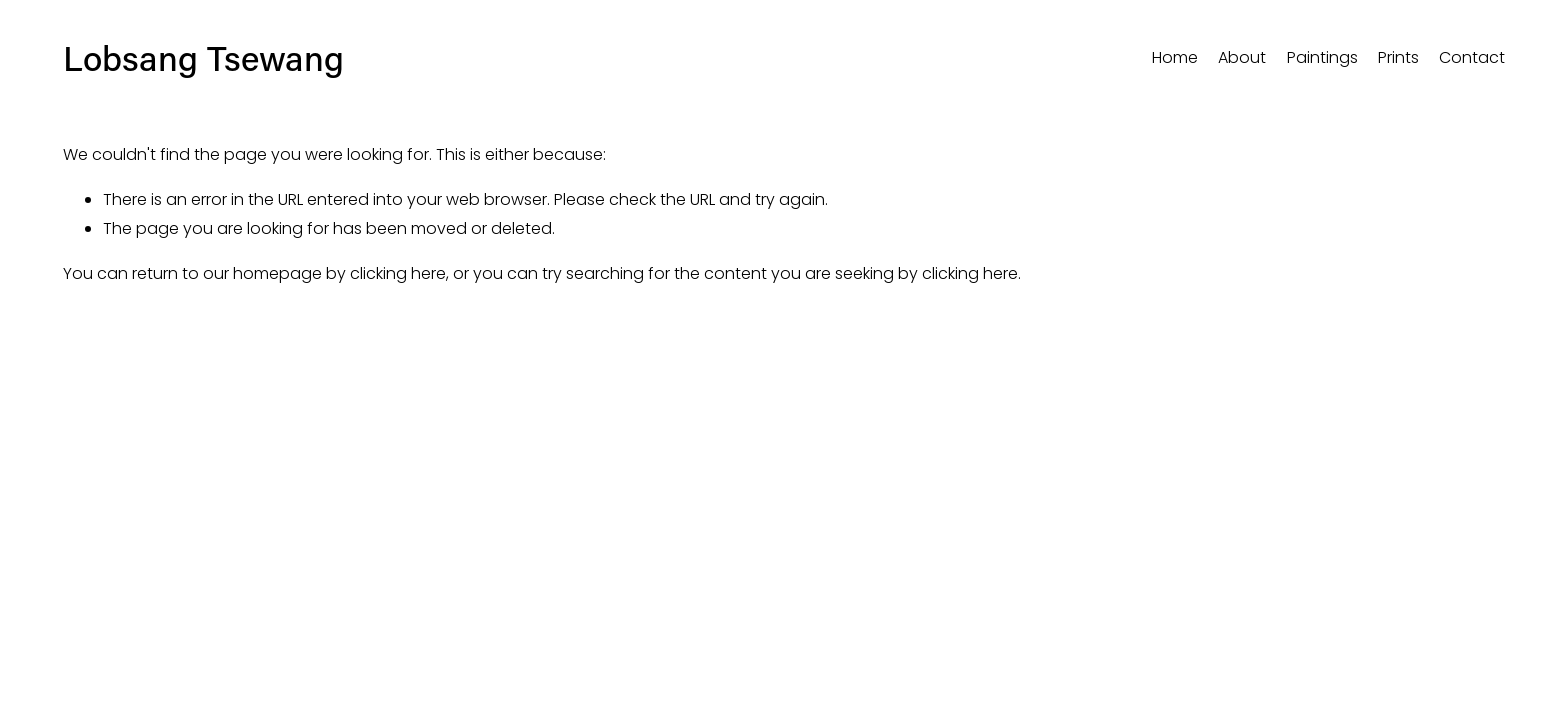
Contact (1472, 57)
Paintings (1322, 57)
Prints (1398, 57)
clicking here (398, 273)
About (1242, 57)
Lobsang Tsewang (203, 57)
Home (1175, 57)
